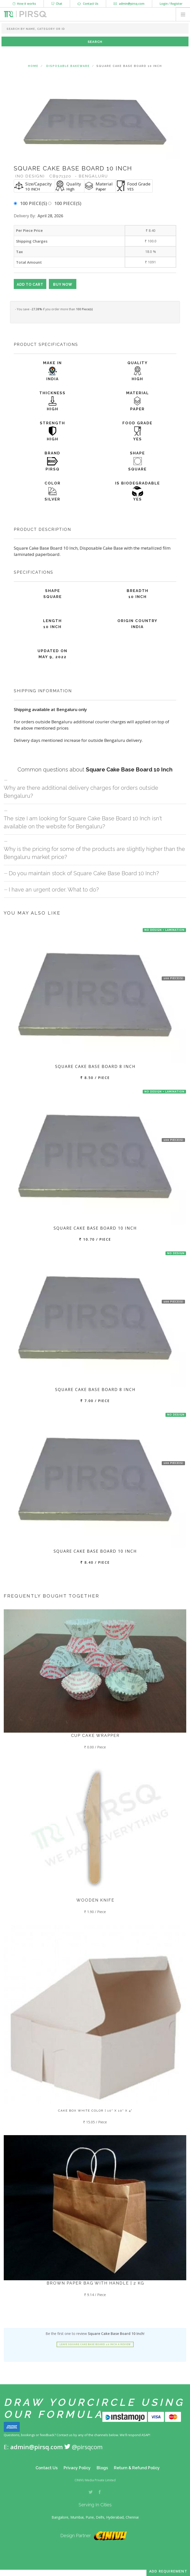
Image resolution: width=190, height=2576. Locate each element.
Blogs (102, 2467)
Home (33, 66)
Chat (56, 4)
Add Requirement (168, 2571)
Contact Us (88, 4)
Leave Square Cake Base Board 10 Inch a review (95, 2344)
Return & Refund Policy (137, 2467)
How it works (24, 4)
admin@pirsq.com (129, 4)
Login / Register (171, 4)
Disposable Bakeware (68, 66)
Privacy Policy (77, 2467)
